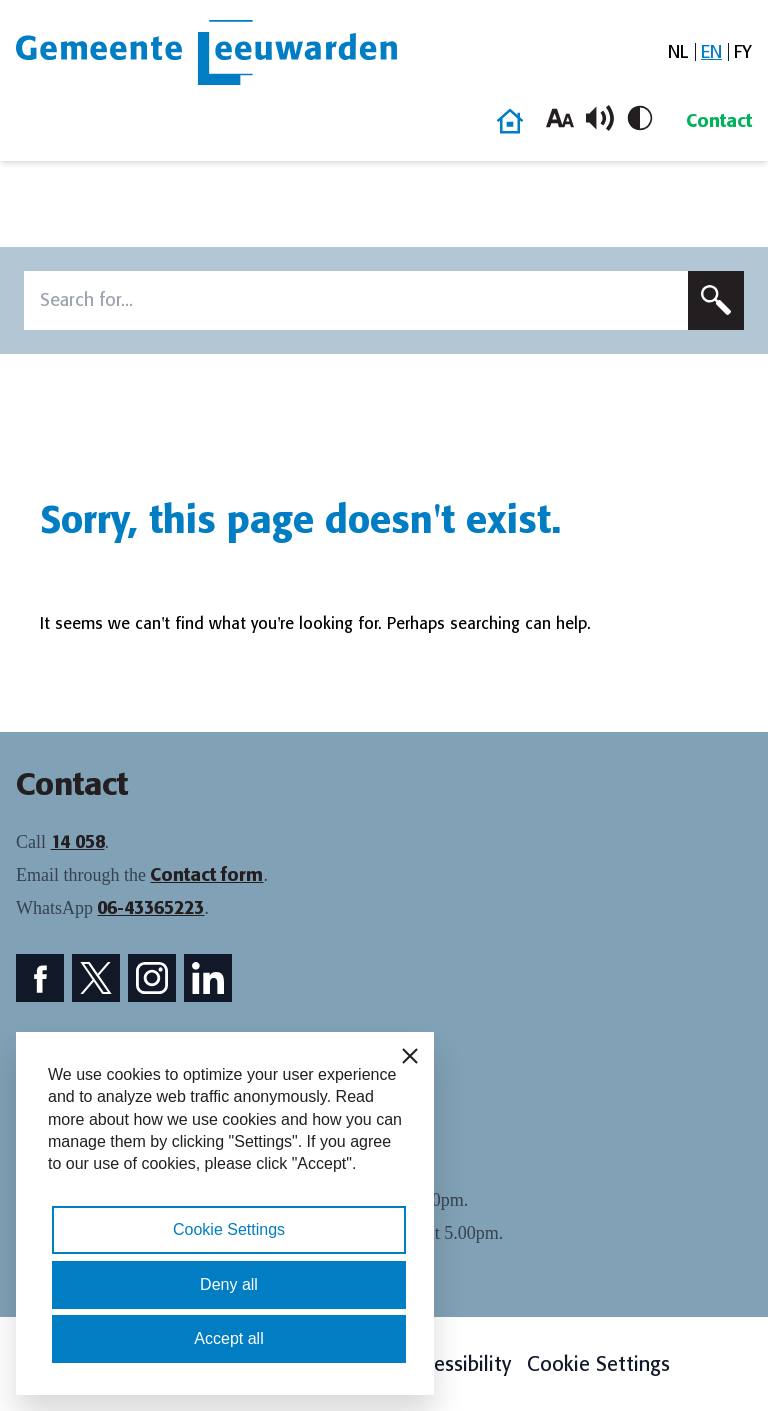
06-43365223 (150, 908)
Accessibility (456, 1364)
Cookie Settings (598, 1364)
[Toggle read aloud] (600, 118)
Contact (719, 121)
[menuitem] (678, 52)
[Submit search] (716, 300)
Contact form (206, 875)
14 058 (78, 842)
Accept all (228, 1338)
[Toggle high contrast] (640, 118)
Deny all (229, 1284)
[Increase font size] (560, 118)
